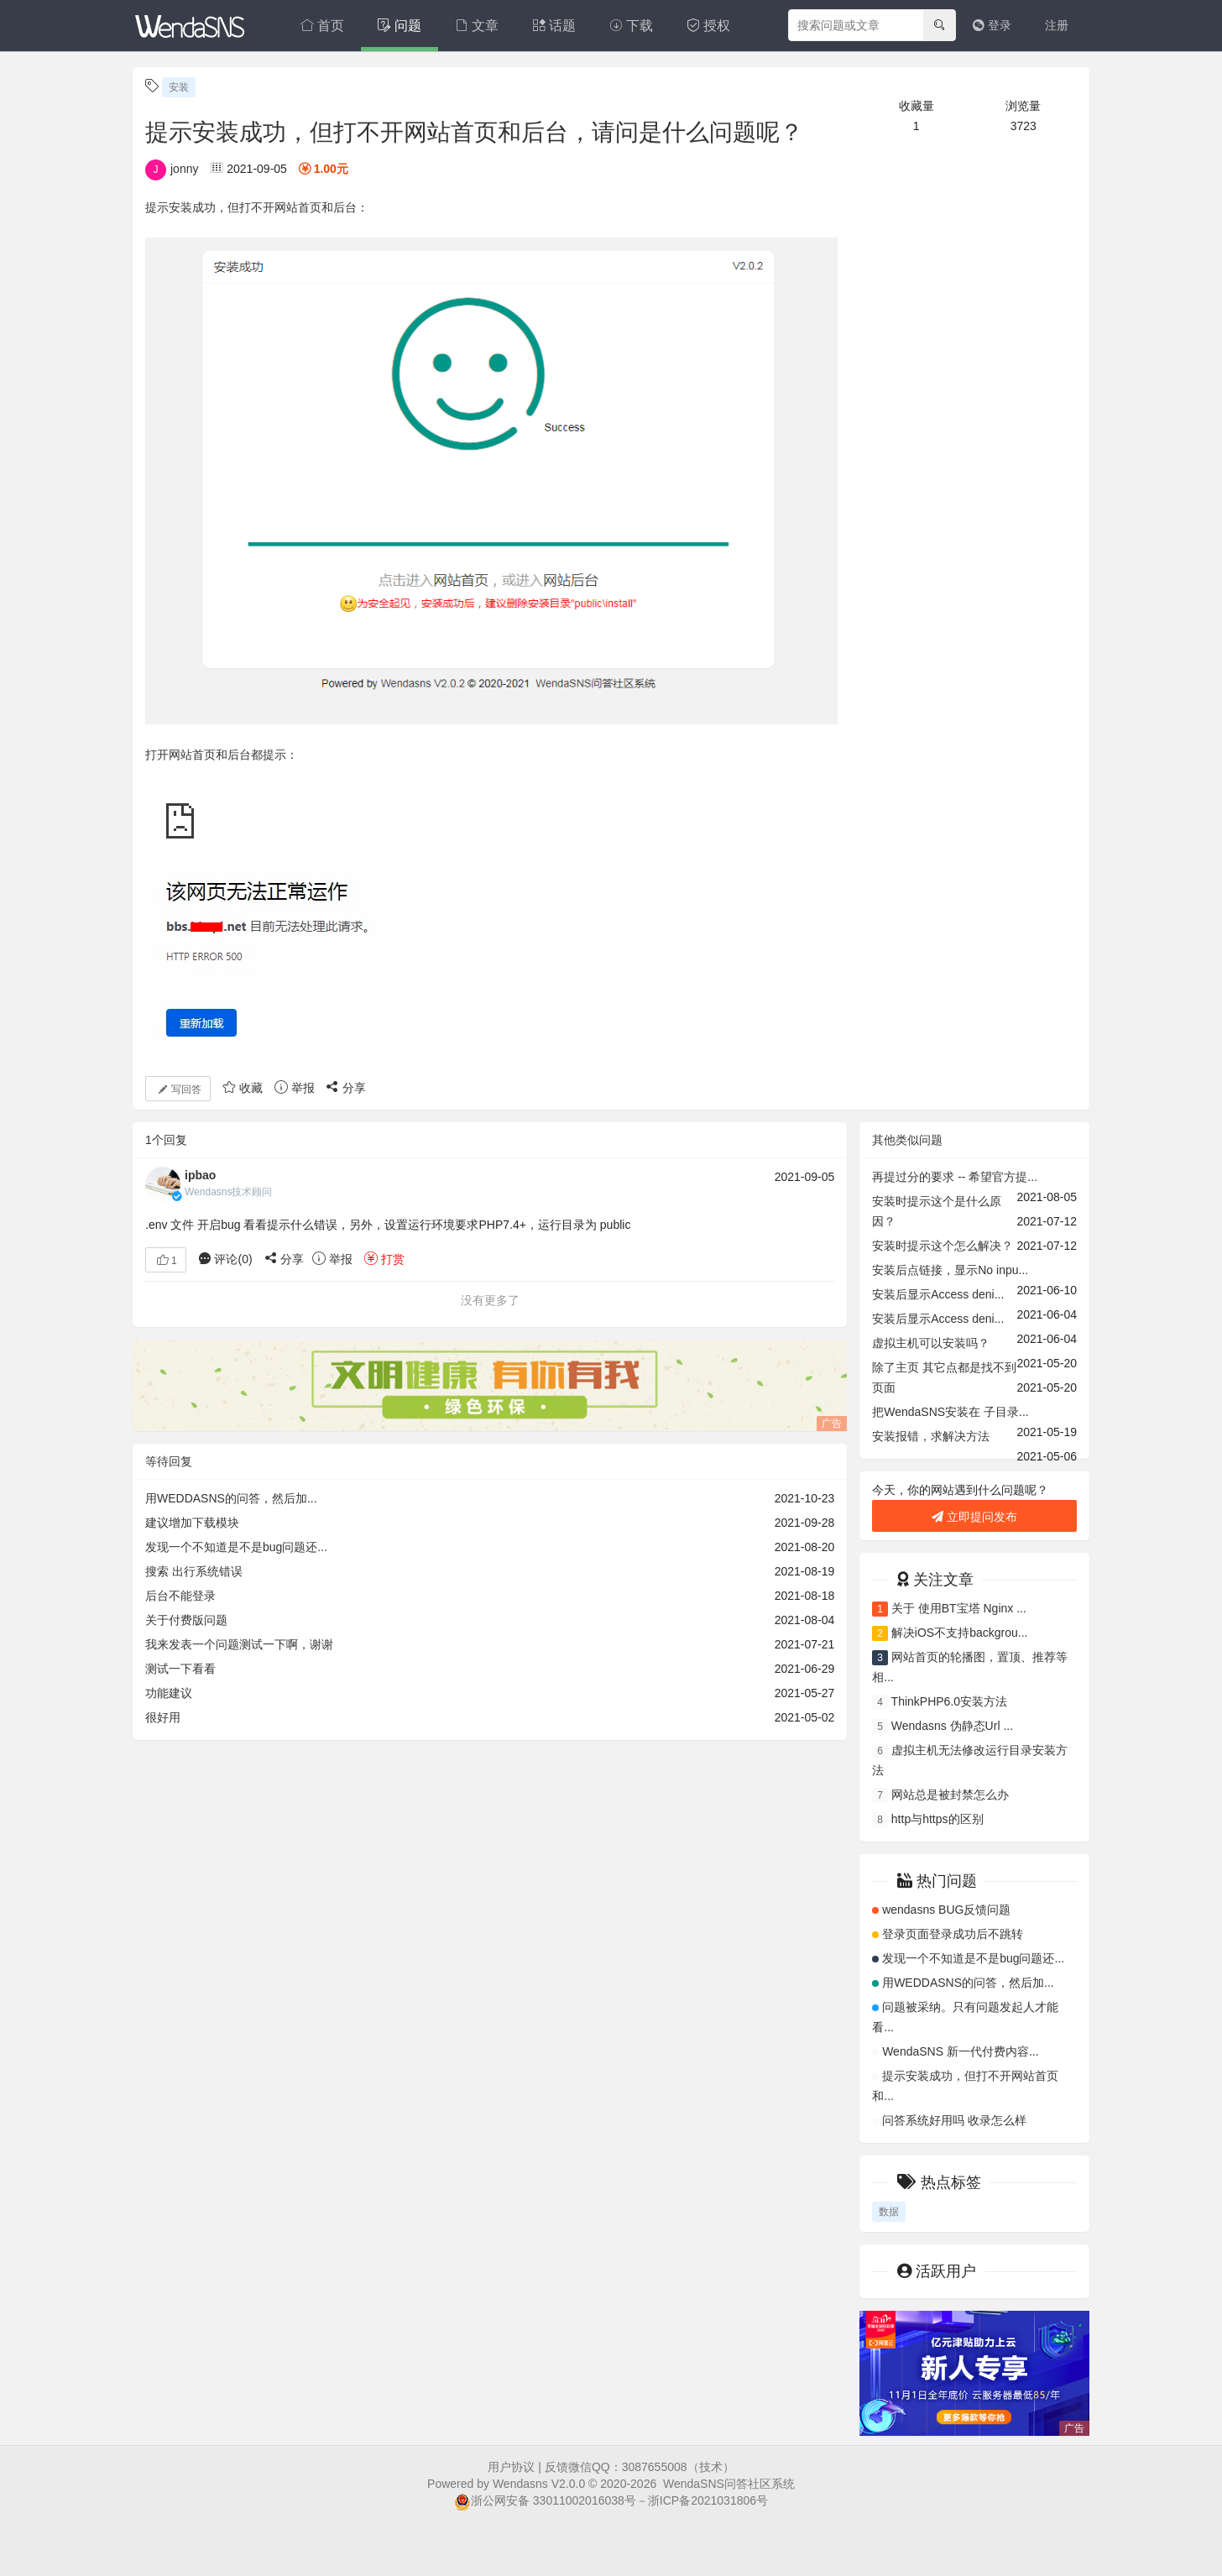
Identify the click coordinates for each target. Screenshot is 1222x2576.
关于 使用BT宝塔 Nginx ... (958, 1608)
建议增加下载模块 (192, 1522)
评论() (225, 1259)
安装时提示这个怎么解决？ (942, 1245)
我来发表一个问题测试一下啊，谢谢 (239, 1644)
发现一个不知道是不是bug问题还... (236, 1547)
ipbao (200, 1175)
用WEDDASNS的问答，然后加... (231, 1498)
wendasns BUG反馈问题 (946, 1909)
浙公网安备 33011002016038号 (545, 2500)
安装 (179, 87)
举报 (294, 1088)
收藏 (242, 1088)
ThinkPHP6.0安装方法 (949, 1701)
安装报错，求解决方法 (931, 1436)
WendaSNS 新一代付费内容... (960, 2051)
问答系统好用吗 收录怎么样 (954, 2120)
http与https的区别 (937, 1819)
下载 (631, 25)
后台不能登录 (180, 1595)
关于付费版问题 (186, 1620)
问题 (399, 25)
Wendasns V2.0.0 (539, 2483)
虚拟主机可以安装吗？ (931, 1343)
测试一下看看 (180, 1668)
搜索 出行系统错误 (194, 1571)
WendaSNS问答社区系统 (729, 2483)
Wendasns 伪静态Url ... (952, 1725)
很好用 (162, 1717)
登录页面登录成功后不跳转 (952, 1934)
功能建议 (168, 1693)
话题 (554, 25)
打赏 (384, 1259)
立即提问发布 (974, 1516)
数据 (889, 2212)
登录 (992, 25)
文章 (477, 25)
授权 (708, 25)
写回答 (177, 1089)
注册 (1056, 25)
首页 (322, 25)
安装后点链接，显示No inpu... (950, 1270)
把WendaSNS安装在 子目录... (950, 1412)
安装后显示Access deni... (938, 1294)
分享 (346, 1088)
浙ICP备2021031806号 (708, 2500)
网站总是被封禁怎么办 (950, 1794)
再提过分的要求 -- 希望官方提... (954, 1176)
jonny (171, 168)
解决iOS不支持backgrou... (959, 1632)
